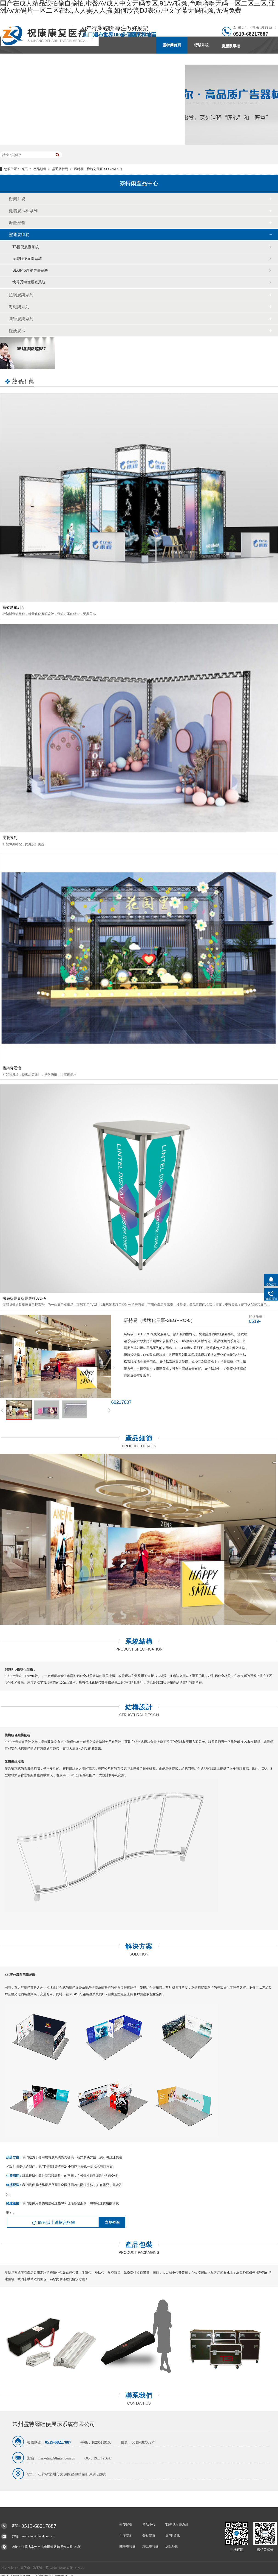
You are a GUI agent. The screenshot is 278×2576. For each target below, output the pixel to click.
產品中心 (79, 63)
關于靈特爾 (138, 63)
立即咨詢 (112, 2222)
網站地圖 (171, 2546)
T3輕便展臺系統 (25, 247)
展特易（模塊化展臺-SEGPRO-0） (99, 169)
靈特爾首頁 (172, 45)
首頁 (24, 169)
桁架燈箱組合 (14, 607)
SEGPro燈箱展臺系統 (30, 270)
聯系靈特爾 (169, 63)
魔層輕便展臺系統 (27, 259)
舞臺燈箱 (17, 222)
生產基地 (125, 2535)
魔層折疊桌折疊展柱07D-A (24, 1298)
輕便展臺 (125, 2524)
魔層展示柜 (230, 46)
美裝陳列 (10, 838)
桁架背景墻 (12, 1068)
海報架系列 (19, 307)
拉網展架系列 (21, 295)
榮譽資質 (148, 2535)
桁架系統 (201, 45)
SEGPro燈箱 (18, 63)
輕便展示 (17, 330)
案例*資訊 (108, 63)
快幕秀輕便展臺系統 (28, 282)
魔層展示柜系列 (23, 210)
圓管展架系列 (21, 318)
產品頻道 (40, 169)
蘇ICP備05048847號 (59, 2568)
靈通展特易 (50, 63)
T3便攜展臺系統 (176, 2524)
